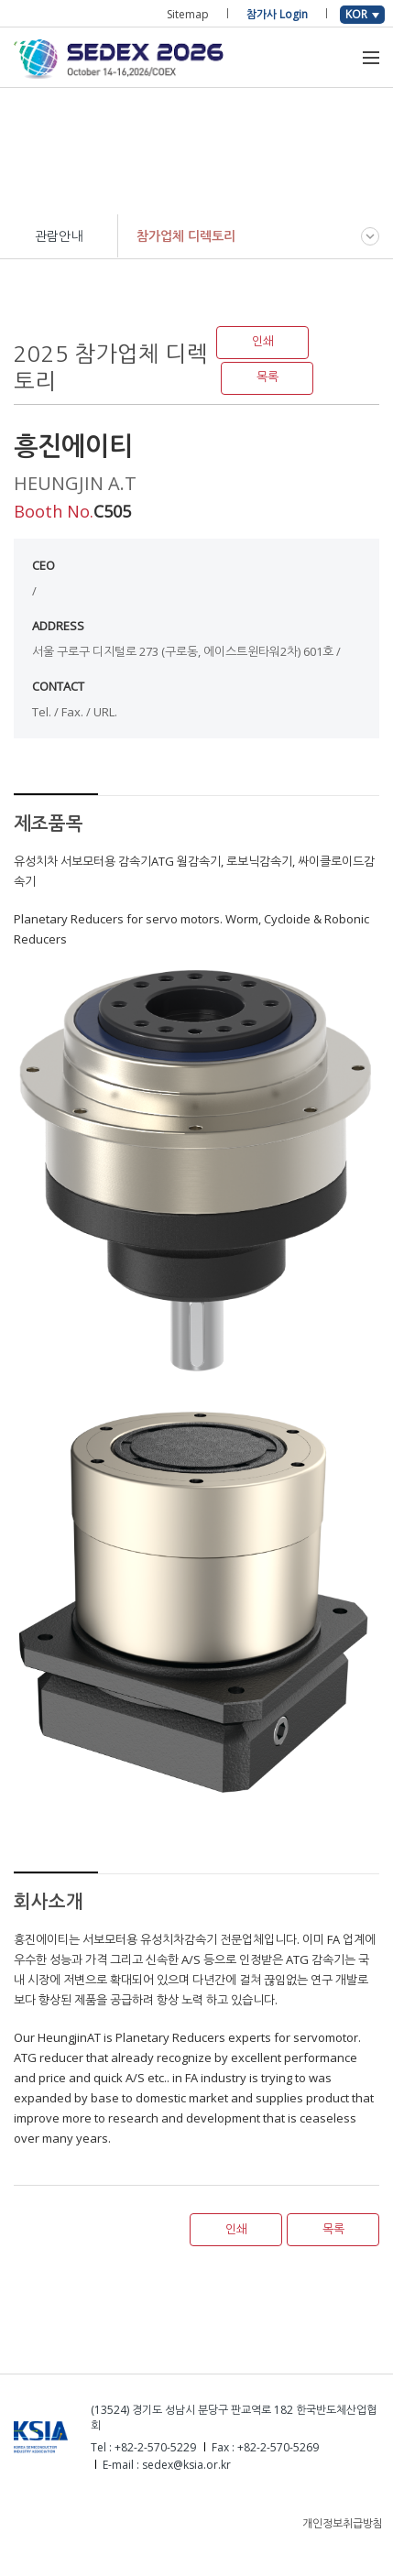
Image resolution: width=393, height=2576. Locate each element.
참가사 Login (277, 14)
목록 (267, 377)
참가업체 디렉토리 (185, 236)
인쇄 (263, 341)
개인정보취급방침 (342, 2523)
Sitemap (188, 14)
